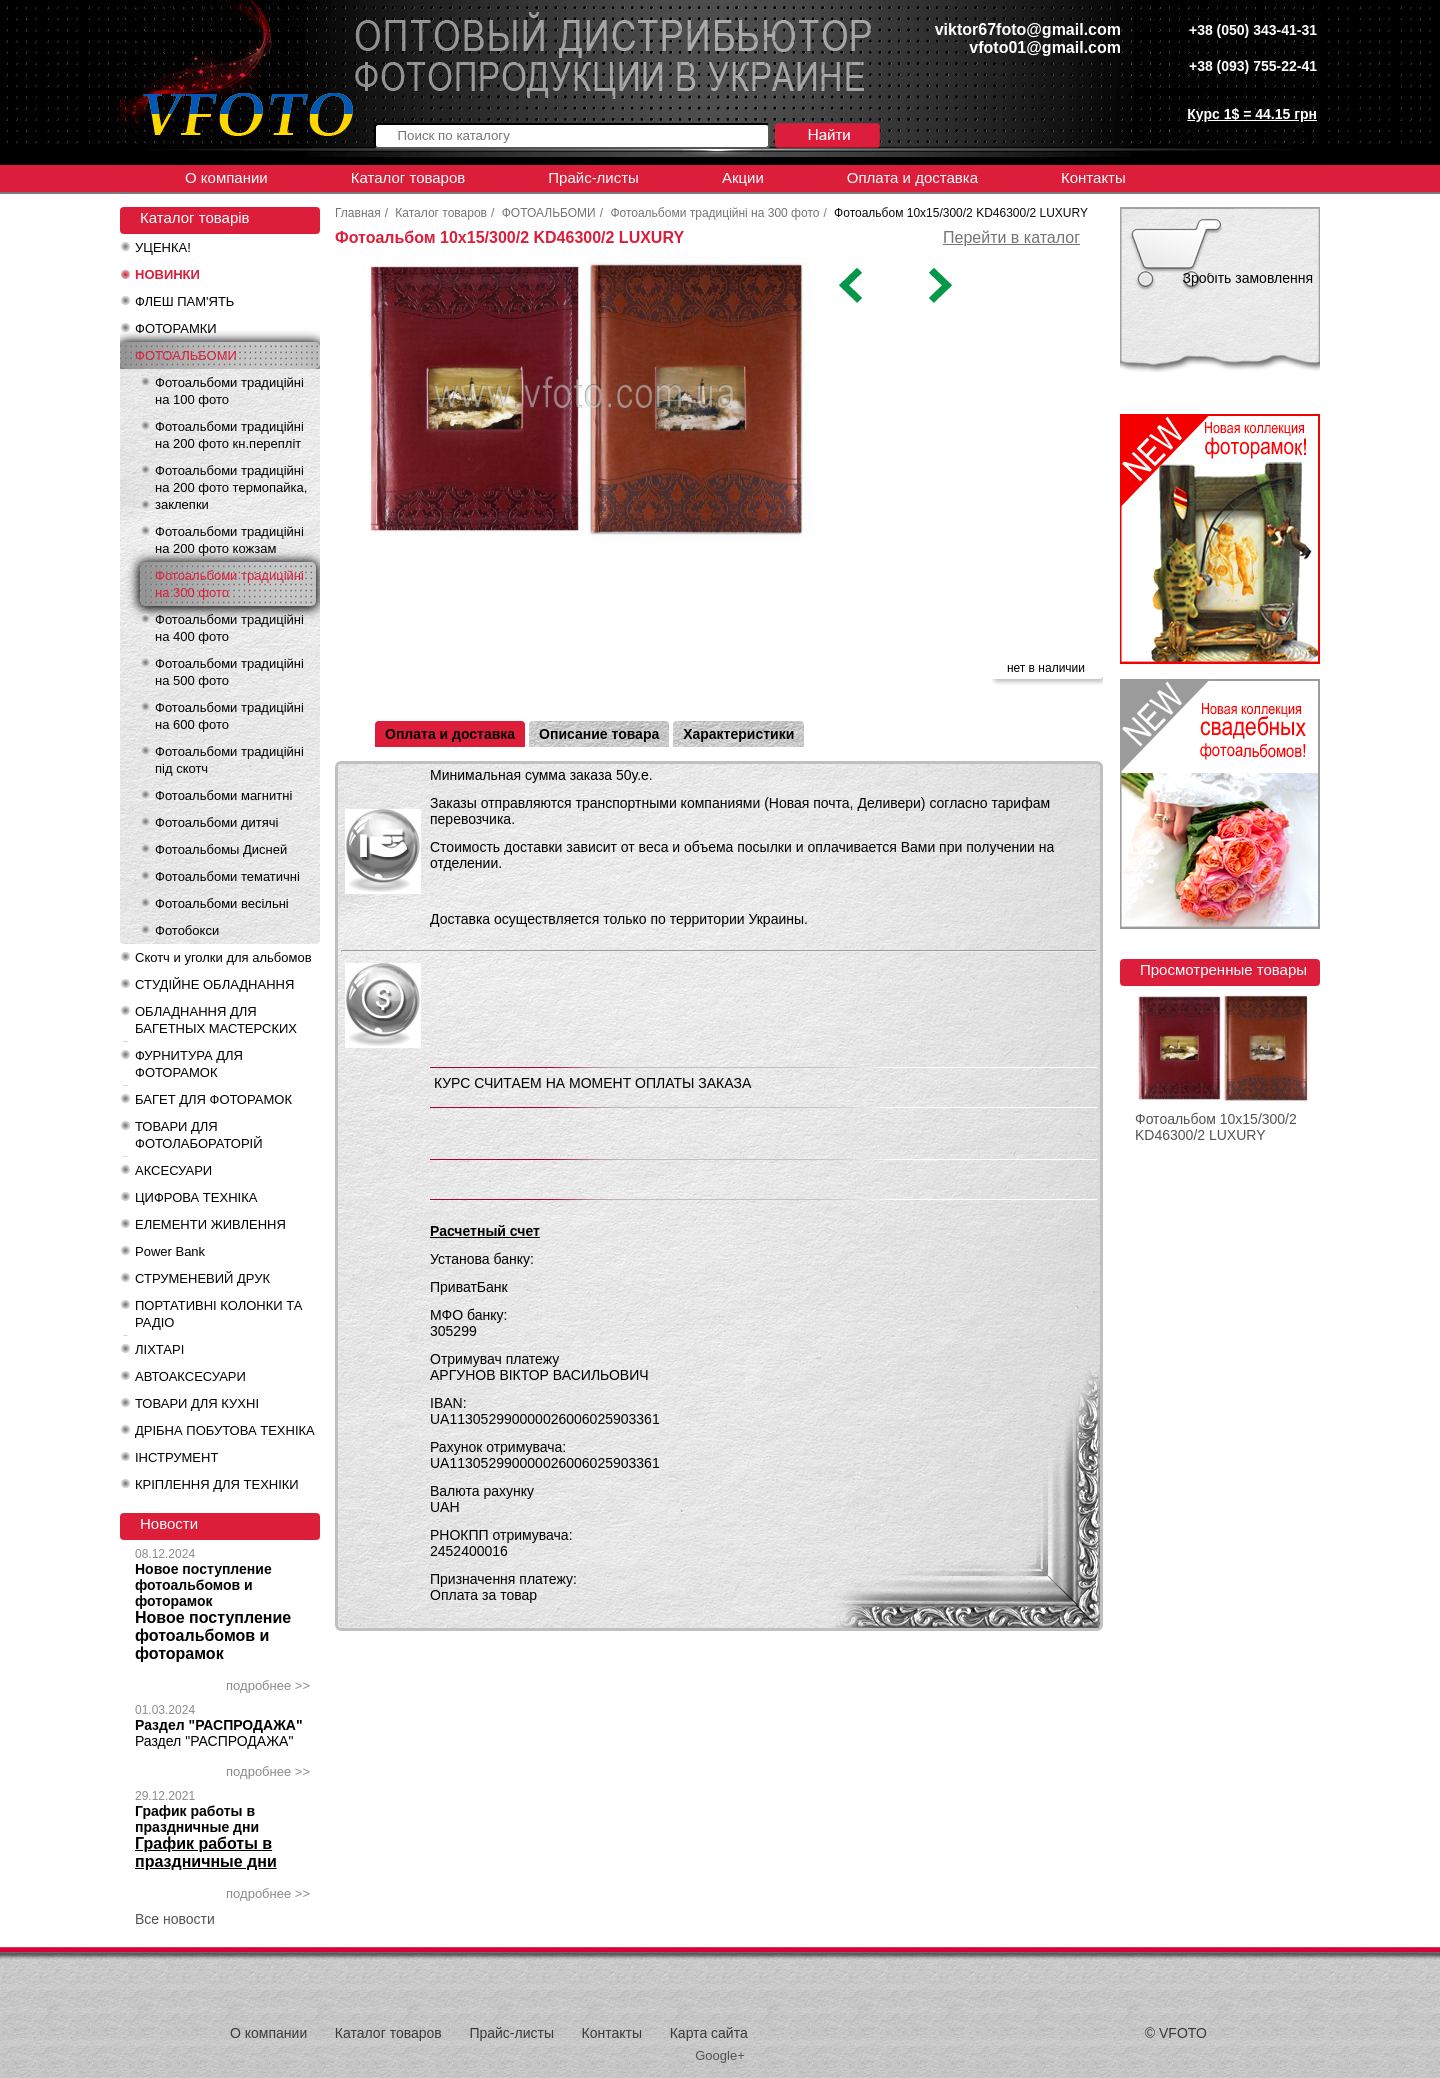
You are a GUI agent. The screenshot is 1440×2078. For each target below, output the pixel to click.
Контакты (1093, 177)
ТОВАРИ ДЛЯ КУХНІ (197, 1403)
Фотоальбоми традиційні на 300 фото (229, 584)
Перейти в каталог (1011, 237)
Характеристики (738, 734)
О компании (226, 177)
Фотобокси (187, 930)
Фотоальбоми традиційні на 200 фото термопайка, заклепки (231, 487)
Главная (358, 213)
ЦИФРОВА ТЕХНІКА (196, 1197)
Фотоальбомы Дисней (221, 849)
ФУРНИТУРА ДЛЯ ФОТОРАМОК (189, 1064)
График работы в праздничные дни (197, 1819)
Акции (743, 177)
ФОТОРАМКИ (176, 328)
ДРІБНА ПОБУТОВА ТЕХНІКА (225, 1430)
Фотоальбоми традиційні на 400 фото (229, 628)
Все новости (175, 1919)
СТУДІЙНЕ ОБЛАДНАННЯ (214, 984)
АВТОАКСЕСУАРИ (190, 1376)
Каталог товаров (408, 177)
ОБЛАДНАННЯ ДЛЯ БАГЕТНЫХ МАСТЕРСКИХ (216, 1020)
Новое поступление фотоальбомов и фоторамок (203, 1585)
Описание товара (599, 734)
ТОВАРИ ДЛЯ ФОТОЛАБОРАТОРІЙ (199, 1135)
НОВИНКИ (167, 274)
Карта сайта (709, 2033)
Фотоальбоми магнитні (223, 795)
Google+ (720, 2055)
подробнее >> (268, 1685)
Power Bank (170, 1251)
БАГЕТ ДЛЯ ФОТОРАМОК (213, 1099)
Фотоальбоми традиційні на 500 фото (229, 672)
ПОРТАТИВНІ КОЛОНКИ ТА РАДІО (218, 1314)
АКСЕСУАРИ (173, 1170)
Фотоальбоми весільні (222, 903)
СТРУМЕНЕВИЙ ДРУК (202, 1278)
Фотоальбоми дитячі (216, 822)
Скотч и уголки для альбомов (223, 957)
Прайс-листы (593, 177)
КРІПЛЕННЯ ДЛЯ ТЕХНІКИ (217, 1484)
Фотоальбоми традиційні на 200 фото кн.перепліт (229, 435)
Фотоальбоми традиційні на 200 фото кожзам (229, 540)
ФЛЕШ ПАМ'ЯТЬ (184, 301)
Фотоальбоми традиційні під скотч (229, 760)
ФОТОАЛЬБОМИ (186, 355)
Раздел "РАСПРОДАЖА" (219, 1725)
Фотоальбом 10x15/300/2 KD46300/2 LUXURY (1216, 1127)
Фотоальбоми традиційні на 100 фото (229, 391)
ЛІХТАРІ (159, 1349)
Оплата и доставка (912, 177)
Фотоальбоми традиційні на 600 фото (229, 716)
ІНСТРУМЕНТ (176, 1457)
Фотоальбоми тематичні (227, 876)
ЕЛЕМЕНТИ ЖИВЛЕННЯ (210, 1224)
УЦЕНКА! (163, 247)
